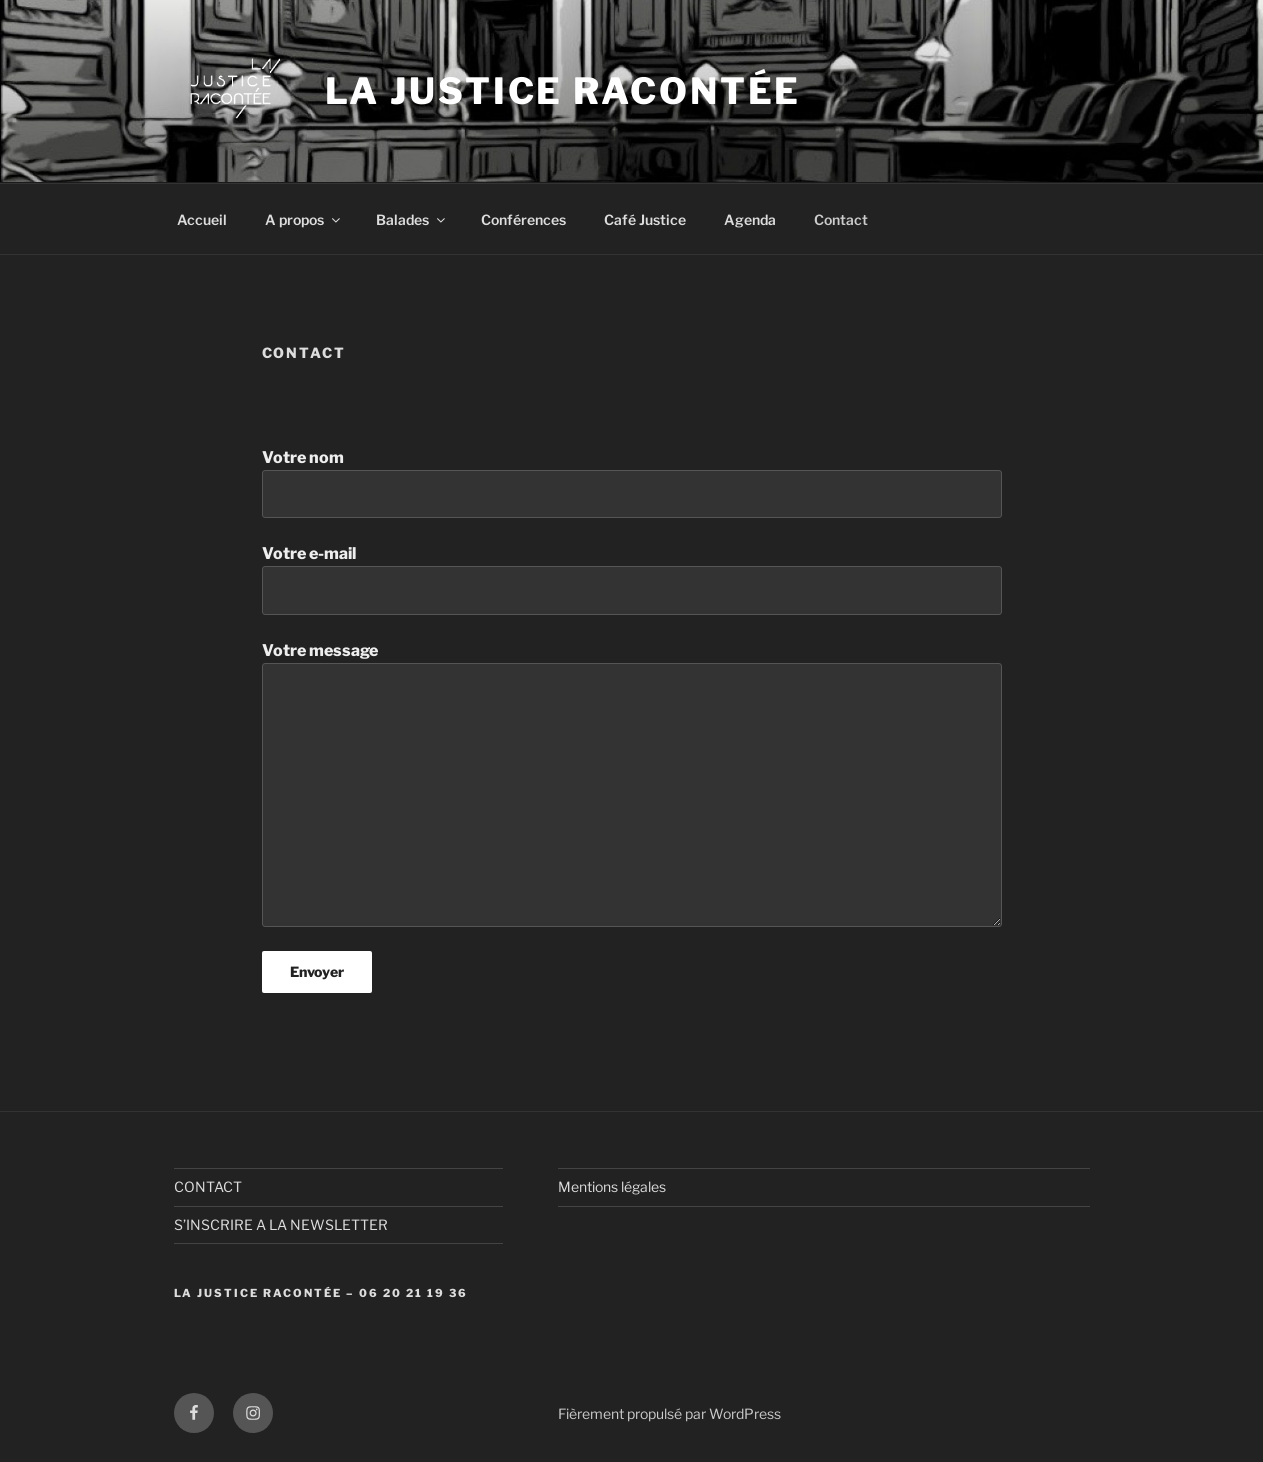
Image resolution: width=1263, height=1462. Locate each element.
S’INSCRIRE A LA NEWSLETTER (281, 1224)
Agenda (750, 219)
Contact (841, 219)
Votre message (632, 784)
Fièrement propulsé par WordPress (669, 1413)
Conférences (523, 219)
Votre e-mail (632, 579)
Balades (412, 219)
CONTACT (208, 1186)
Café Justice (645, 219)
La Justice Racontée (563, 91)
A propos (304, 219)
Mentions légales (612, 1186)
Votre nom (632, 483)
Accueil (202, 219)
